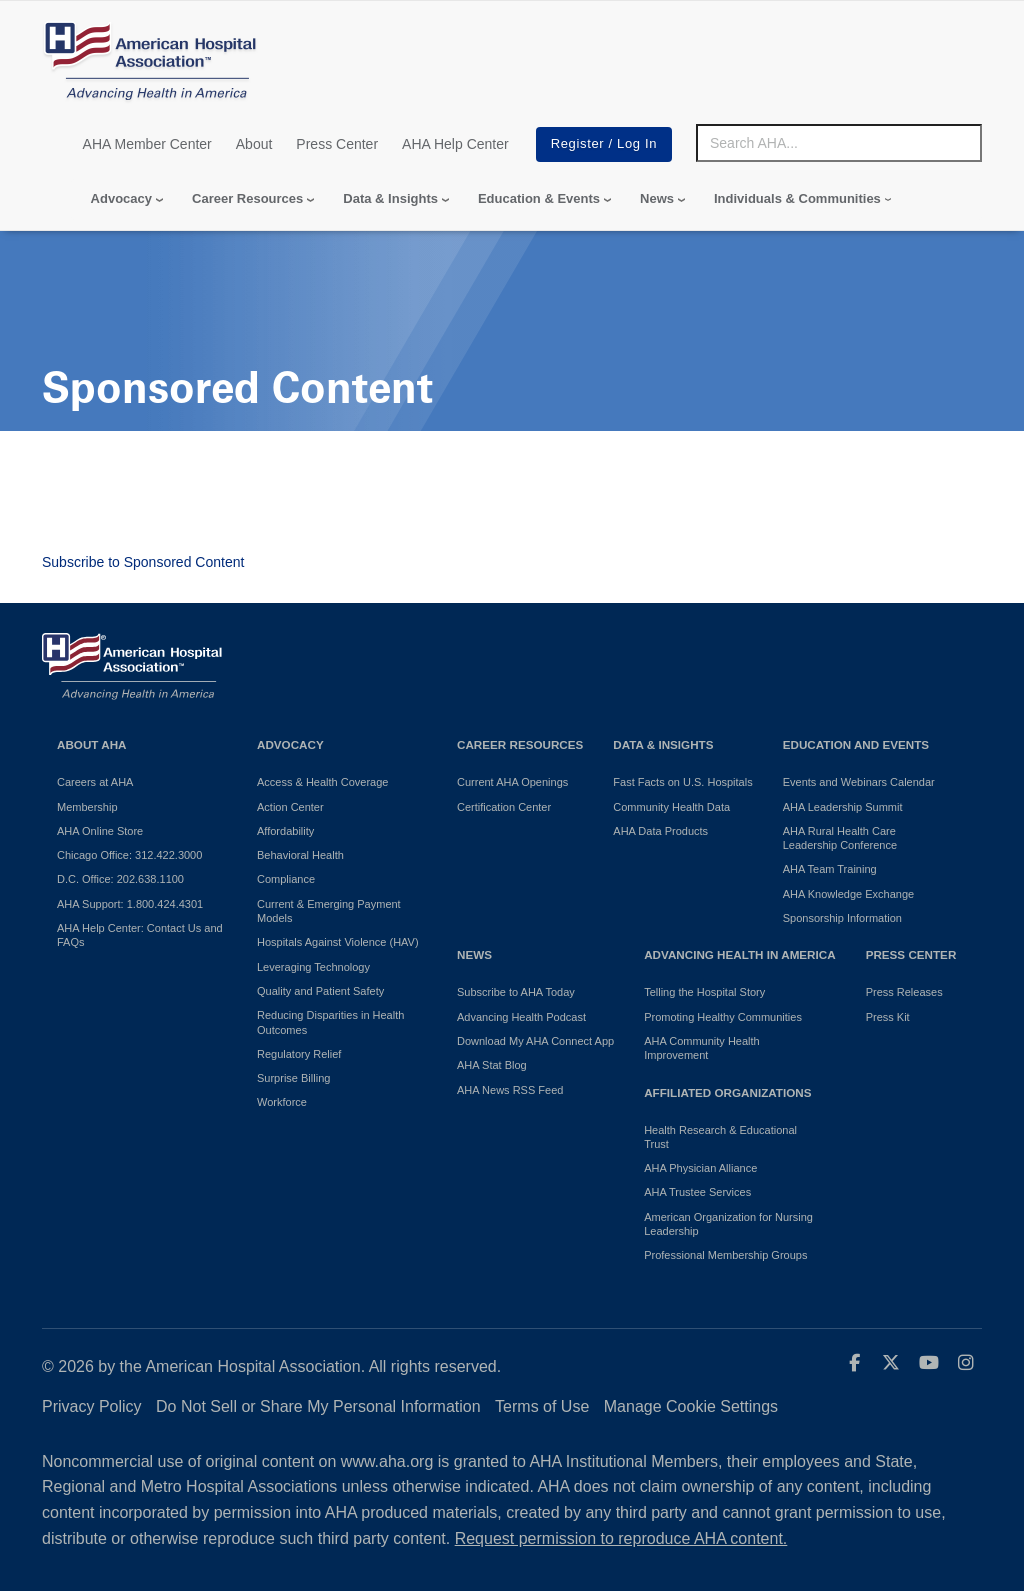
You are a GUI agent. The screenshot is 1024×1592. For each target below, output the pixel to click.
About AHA (92, 744)
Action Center (290, 807)
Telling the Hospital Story (704, 992)
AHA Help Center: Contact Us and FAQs (140, 935)
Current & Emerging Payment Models (329, 911)
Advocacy (121, 198)
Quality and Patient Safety (320, 991)
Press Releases (904, 992)
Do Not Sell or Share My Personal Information (318, 1406)
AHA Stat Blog (492, 1065)
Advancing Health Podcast (521, 1017)
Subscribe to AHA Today (516, 992)
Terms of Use (542, 1406)
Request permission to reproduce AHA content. (621, 1538)
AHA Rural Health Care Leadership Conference (840, 838)
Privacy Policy (92, 1406)
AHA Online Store (100, 831)
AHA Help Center (455, 144)
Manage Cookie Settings (691, 1406)
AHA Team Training (830, 869)
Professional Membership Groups (725, 1255)
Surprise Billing (293, 1078)
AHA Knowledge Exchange (848, 894)
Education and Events (856, 744)
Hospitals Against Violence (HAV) (338, 942)
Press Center (337, 144)
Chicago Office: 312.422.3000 (129, 855)
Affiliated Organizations (727, 1092)
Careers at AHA (95, 782)
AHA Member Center (147, 144)
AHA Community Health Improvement (702, 1048)
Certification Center (504, 807)
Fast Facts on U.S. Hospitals (682, 782)
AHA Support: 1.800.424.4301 (130, 904)
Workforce (282, 1102)
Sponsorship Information (842, 918)
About (254, 144)
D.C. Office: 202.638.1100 (120, 879)
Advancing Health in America (739, 954)
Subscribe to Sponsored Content (143, 562)
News (657, 198)
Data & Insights (390, 198)
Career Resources (247, 198)
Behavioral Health (300, 855)
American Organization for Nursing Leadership (728, 1224)
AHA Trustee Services (697, 1192)
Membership (87, 807)
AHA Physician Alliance (700, 1168)
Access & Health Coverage (322, 782)
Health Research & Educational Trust (720, 1137)
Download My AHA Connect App (535, 1041)
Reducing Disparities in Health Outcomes (330, 1022)
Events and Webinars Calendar (859, 782)
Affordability (285, 831)
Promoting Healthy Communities (723, 1017)
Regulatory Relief (299, 1054)
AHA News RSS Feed (510, 1090)
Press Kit (888, 1017)
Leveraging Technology (313, 967)
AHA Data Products (660, 831)
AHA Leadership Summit (843, 807)
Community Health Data (671, 807)
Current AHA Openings (512, 782)
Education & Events (539, 198)
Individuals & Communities (797, 198)
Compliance (286, 879)
